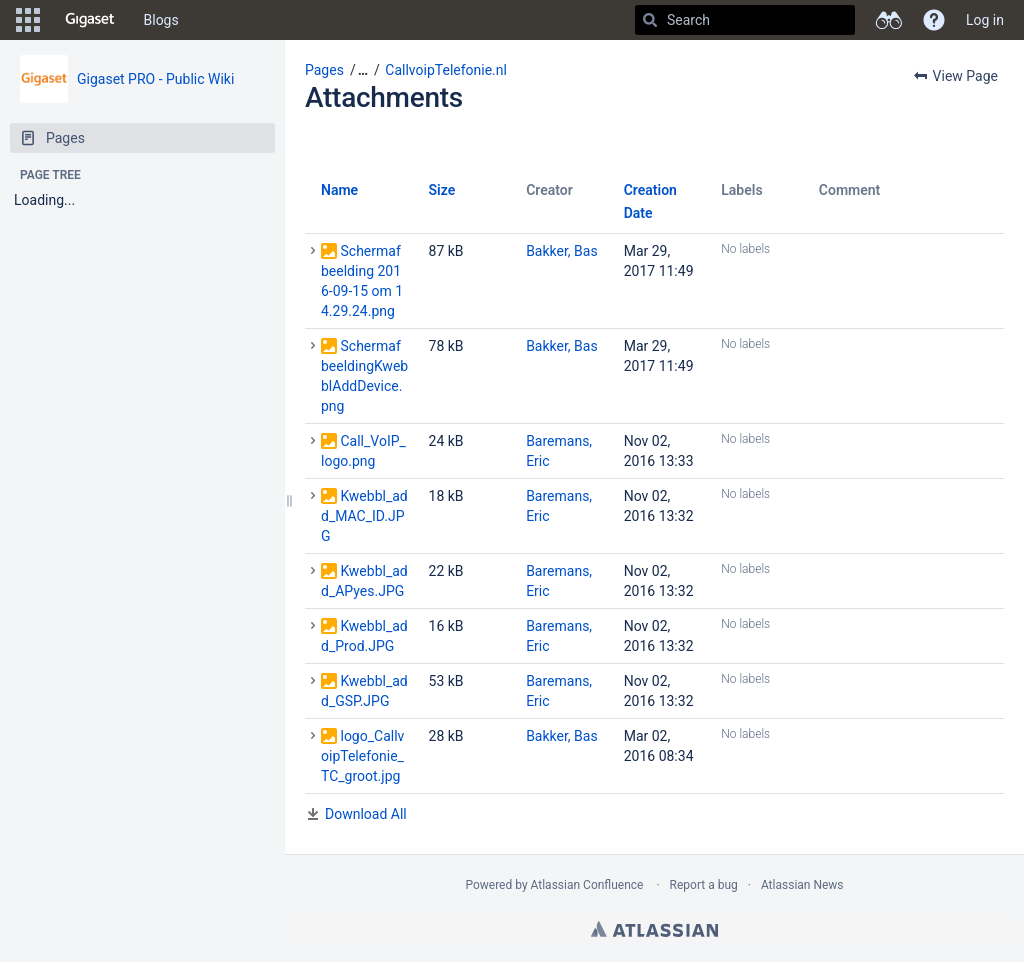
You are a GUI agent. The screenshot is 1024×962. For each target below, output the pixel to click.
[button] (28, 20)
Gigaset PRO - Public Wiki (155, 79)
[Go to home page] (90, 20)
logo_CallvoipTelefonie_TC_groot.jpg (362, 756)
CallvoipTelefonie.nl (446, 70)
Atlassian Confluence (587, 885)
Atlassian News (802, 885)
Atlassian (654, 929)
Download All (366, 814)
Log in (985, 20)
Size (442, 190)
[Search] (650, 20)
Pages (324, 70)
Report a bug (704, 885)
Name (339, 190)
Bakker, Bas (562, 251)
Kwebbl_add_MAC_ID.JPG (364, 516)
